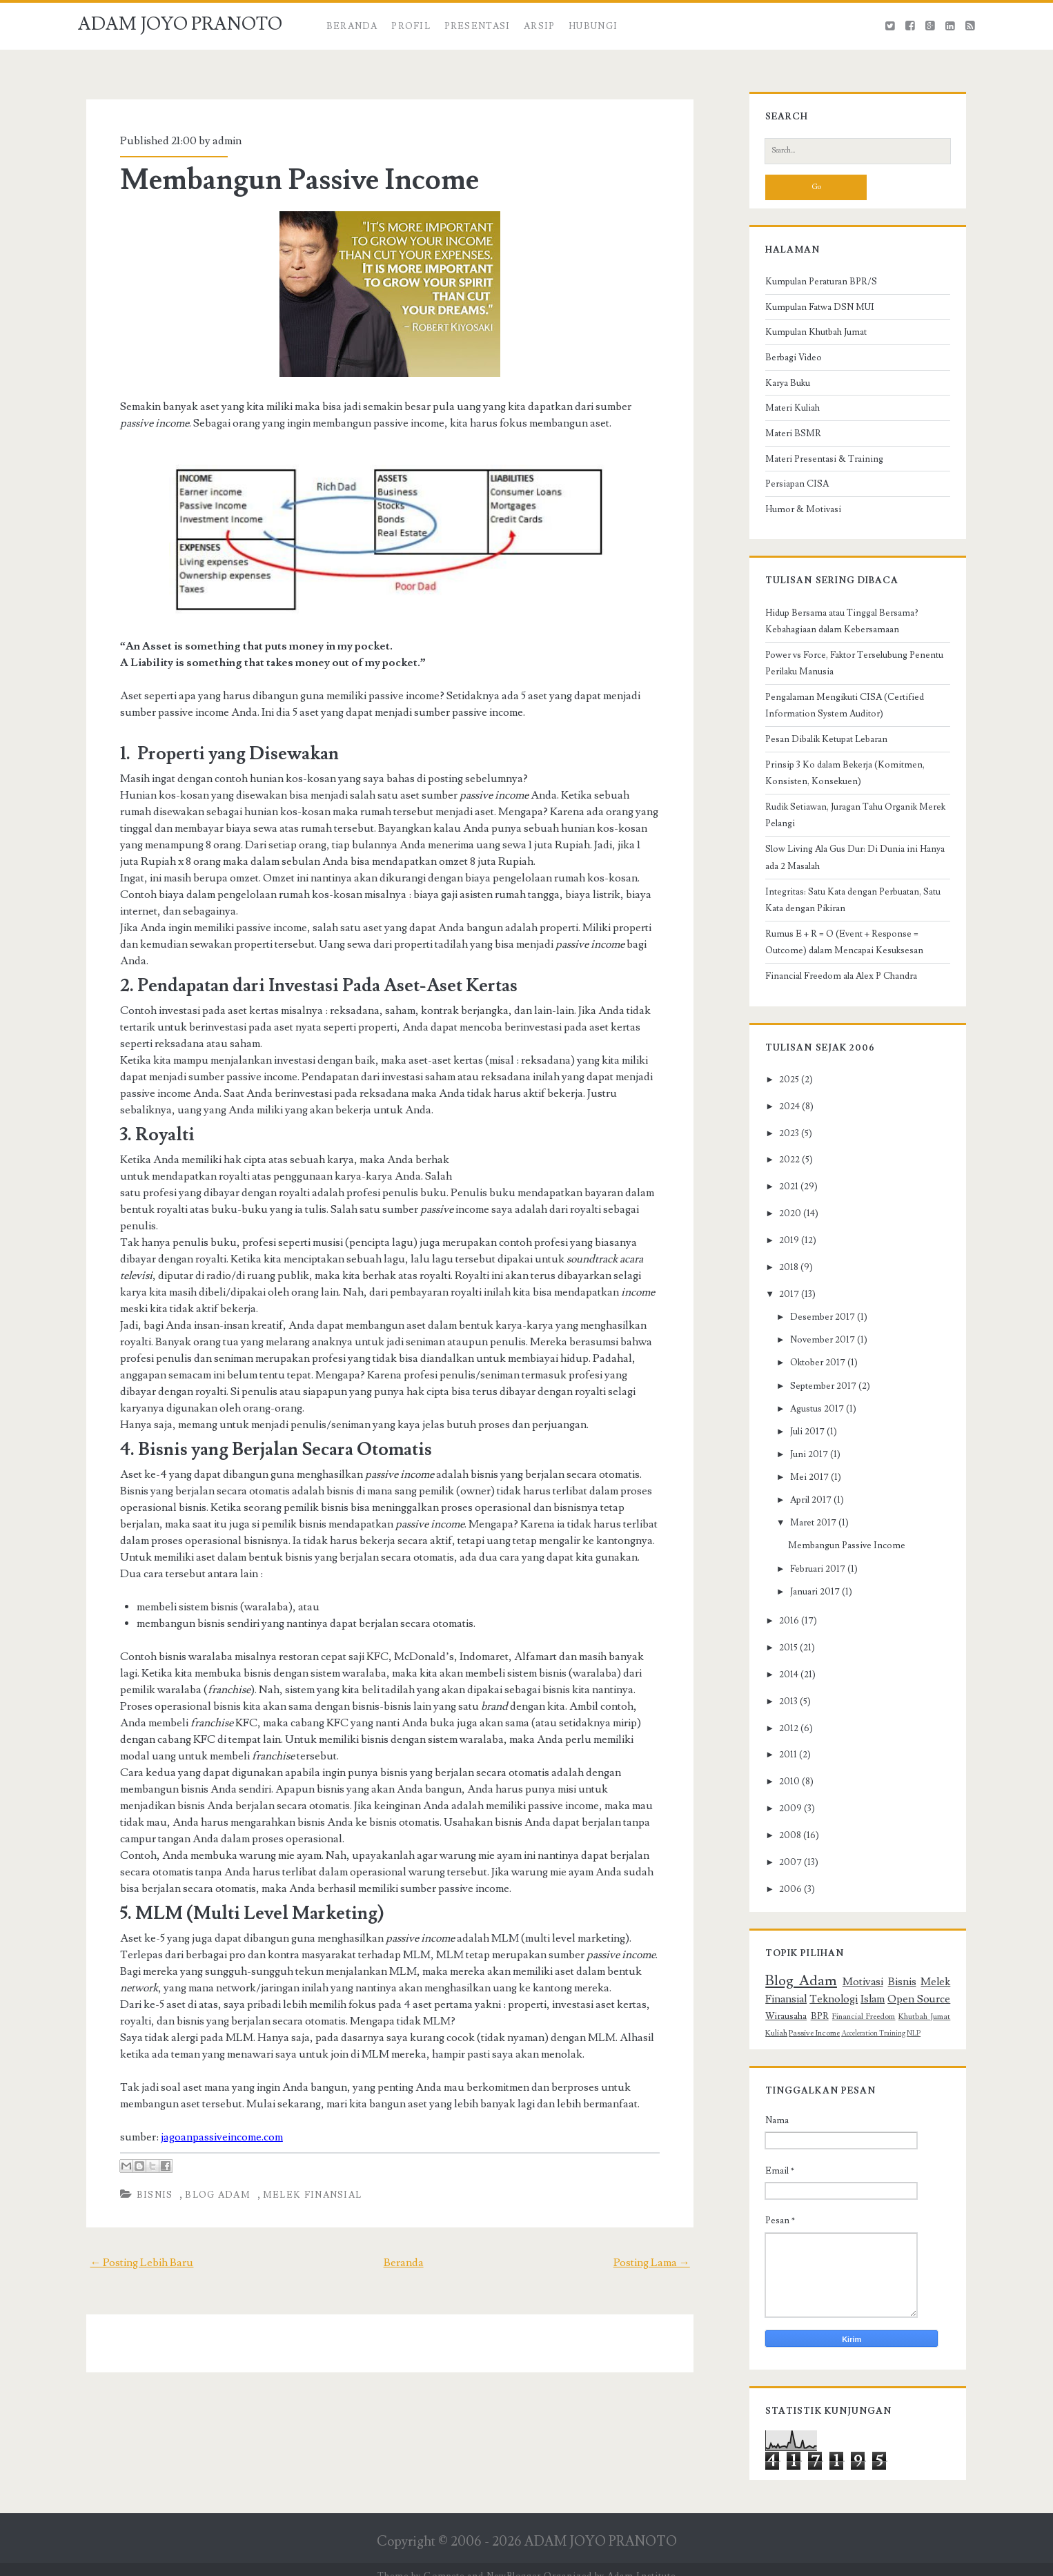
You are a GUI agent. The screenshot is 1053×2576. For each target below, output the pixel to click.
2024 (782, 1113)
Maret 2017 (806, 1530)
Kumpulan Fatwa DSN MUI (812, 314)
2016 (782, 1627)
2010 (782, 1789)
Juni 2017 (801, 1461)
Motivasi (863, 1989)
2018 (781, 1274)
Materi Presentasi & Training (817, 465)
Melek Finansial (305, 2161)
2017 (782, 1301)
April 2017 (803, 1507)
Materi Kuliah (785, 415)
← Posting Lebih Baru (133, 2229)
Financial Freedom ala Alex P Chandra (834, 983)
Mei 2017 (802, 1484)
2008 (783, 1842)
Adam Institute (641, 2562)
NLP (907, 2040)
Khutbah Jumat (930, 2023)
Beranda (352, 26)
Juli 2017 (800, 1438)
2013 (781, 1708)
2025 (782, 1086)
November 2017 (815, 1347)
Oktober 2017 (810, 1370)
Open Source (925, 2006)
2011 (781, 1762)
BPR (815, 2023)
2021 (781, 1194)
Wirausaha (779, 2023)
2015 (781, 1654)
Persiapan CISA (790, 491)
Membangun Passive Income (291, 180)
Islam (872, 2006)
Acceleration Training (866, 2040)
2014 (781, 1681)
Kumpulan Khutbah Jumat (809, 339)
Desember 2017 (815, 1324)
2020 (783, 1221)
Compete (444, 2562)
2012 (781, 1735)
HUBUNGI (593, 26)
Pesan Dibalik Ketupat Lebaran (819, 746)
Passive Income (807, 2040)
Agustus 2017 (809, 1415)
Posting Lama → (660, 2229)
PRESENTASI (477, 26)
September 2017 (816, 1392)
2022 (782, 1167)
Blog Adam (210, 2161)
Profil (411, 26)
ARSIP (539, 26)
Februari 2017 (810, 1575)
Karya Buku (780, 390)
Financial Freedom (864, 2023)
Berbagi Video (786, 364)
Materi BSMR (786, 440)
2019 (782, 1247)
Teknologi (830, 2006)
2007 (783, 1869)
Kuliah (769, 2040)
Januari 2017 (807, 1598)
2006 (783, 1896)
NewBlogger (513, 2562)
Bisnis (147, 2161)
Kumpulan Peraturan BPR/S (814, 288)
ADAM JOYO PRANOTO (180, 24)
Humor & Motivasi (796, 516)
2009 (783, 1816)
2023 (782, 1140)
